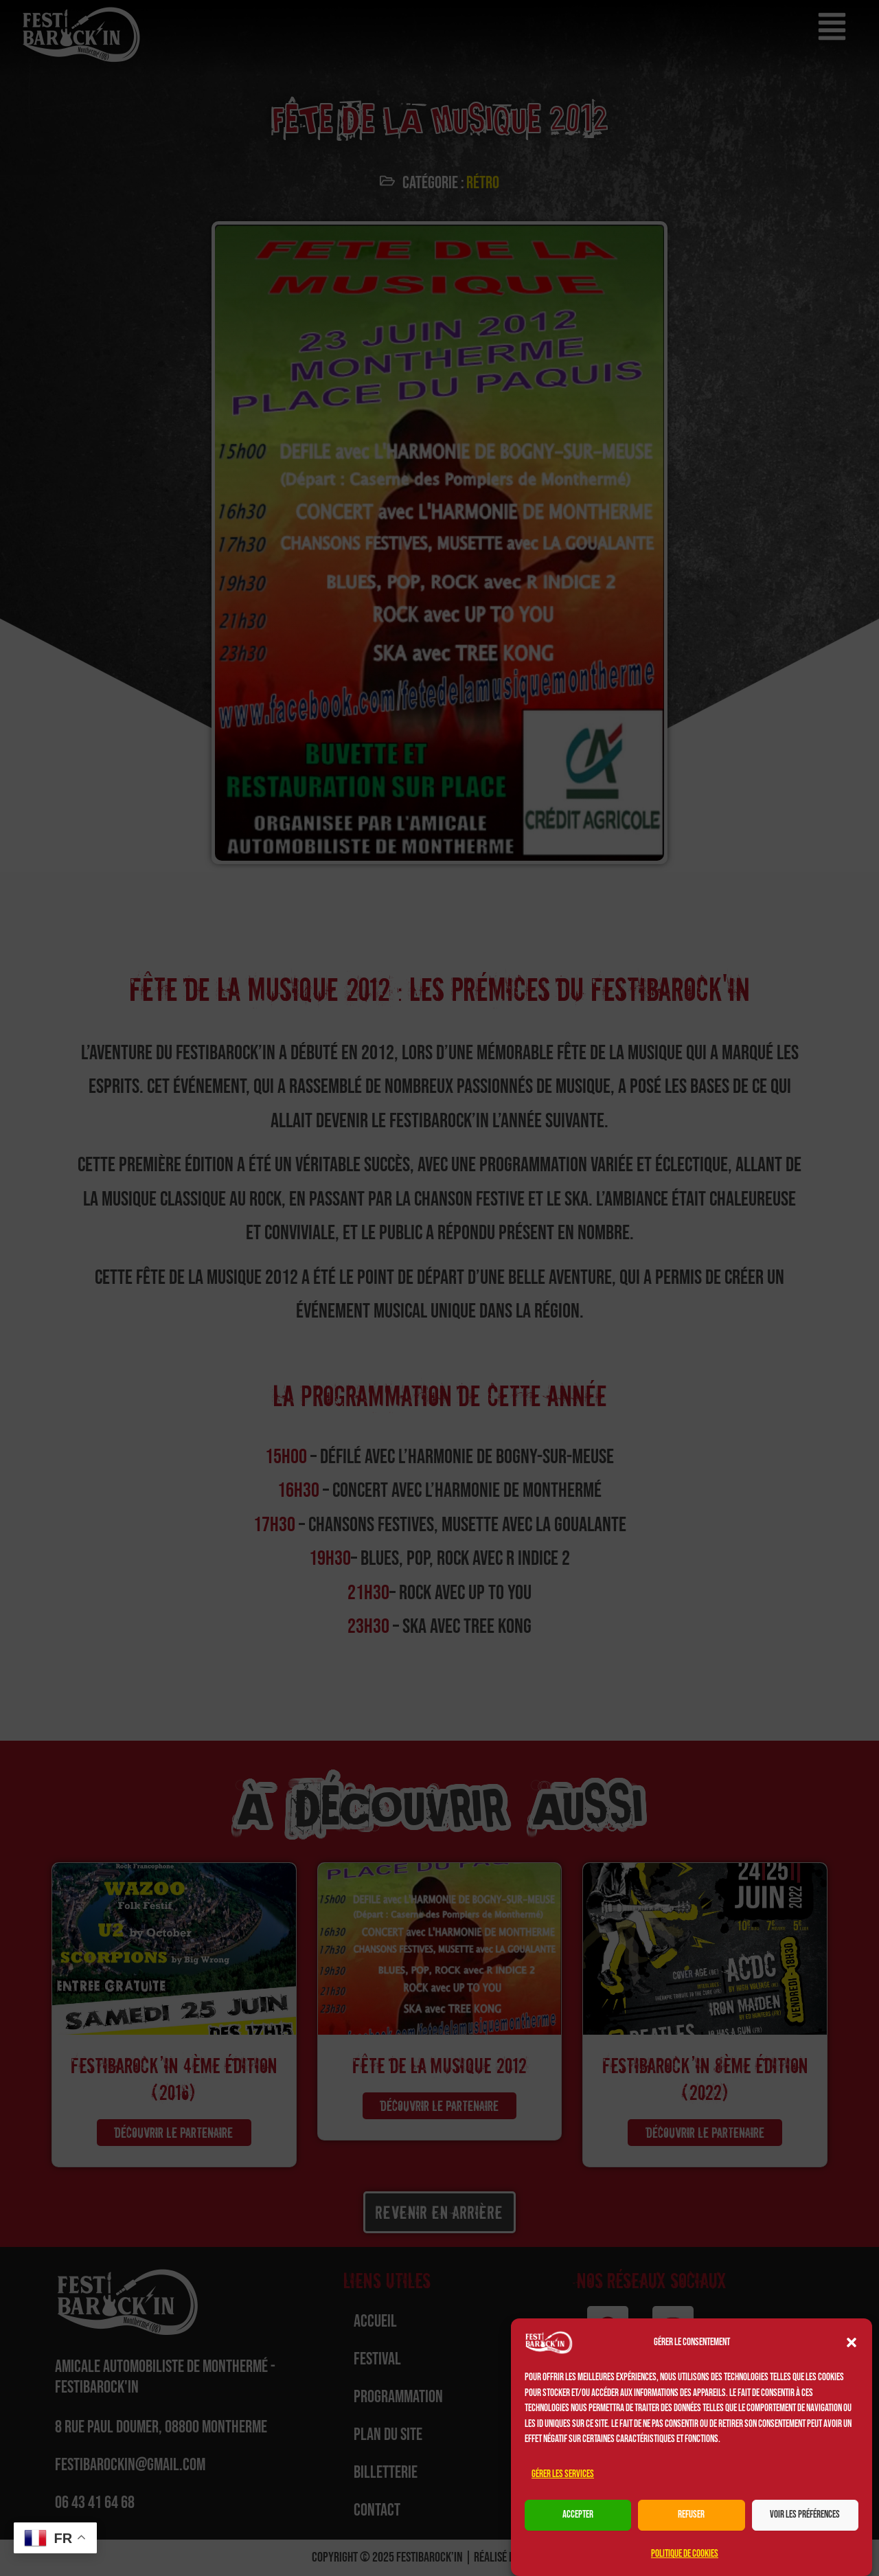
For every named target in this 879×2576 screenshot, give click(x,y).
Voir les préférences (805, 2515)
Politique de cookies (684, 2553)
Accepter (577, 2515)
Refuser (691, 2515)
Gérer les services (563, 2474)
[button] (851, 2342)
